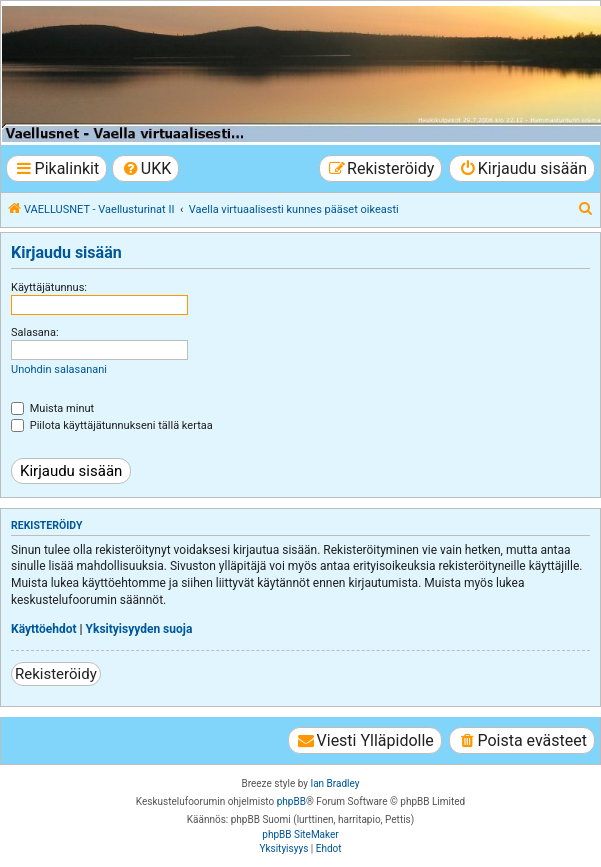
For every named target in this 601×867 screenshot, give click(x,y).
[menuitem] (145, 168)
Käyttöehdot (44, 629)
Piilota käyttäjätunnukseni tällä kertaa (112, 425)
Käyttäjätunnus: (49, 287)
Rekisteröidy (56, 674)
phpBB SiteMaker (300, 834)
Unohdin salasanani (59, 369)
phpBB (291, 801)
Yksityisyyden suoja (139, 629)
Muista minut (52, 408)
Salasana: (35, 332)
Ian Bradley (334, 783)
